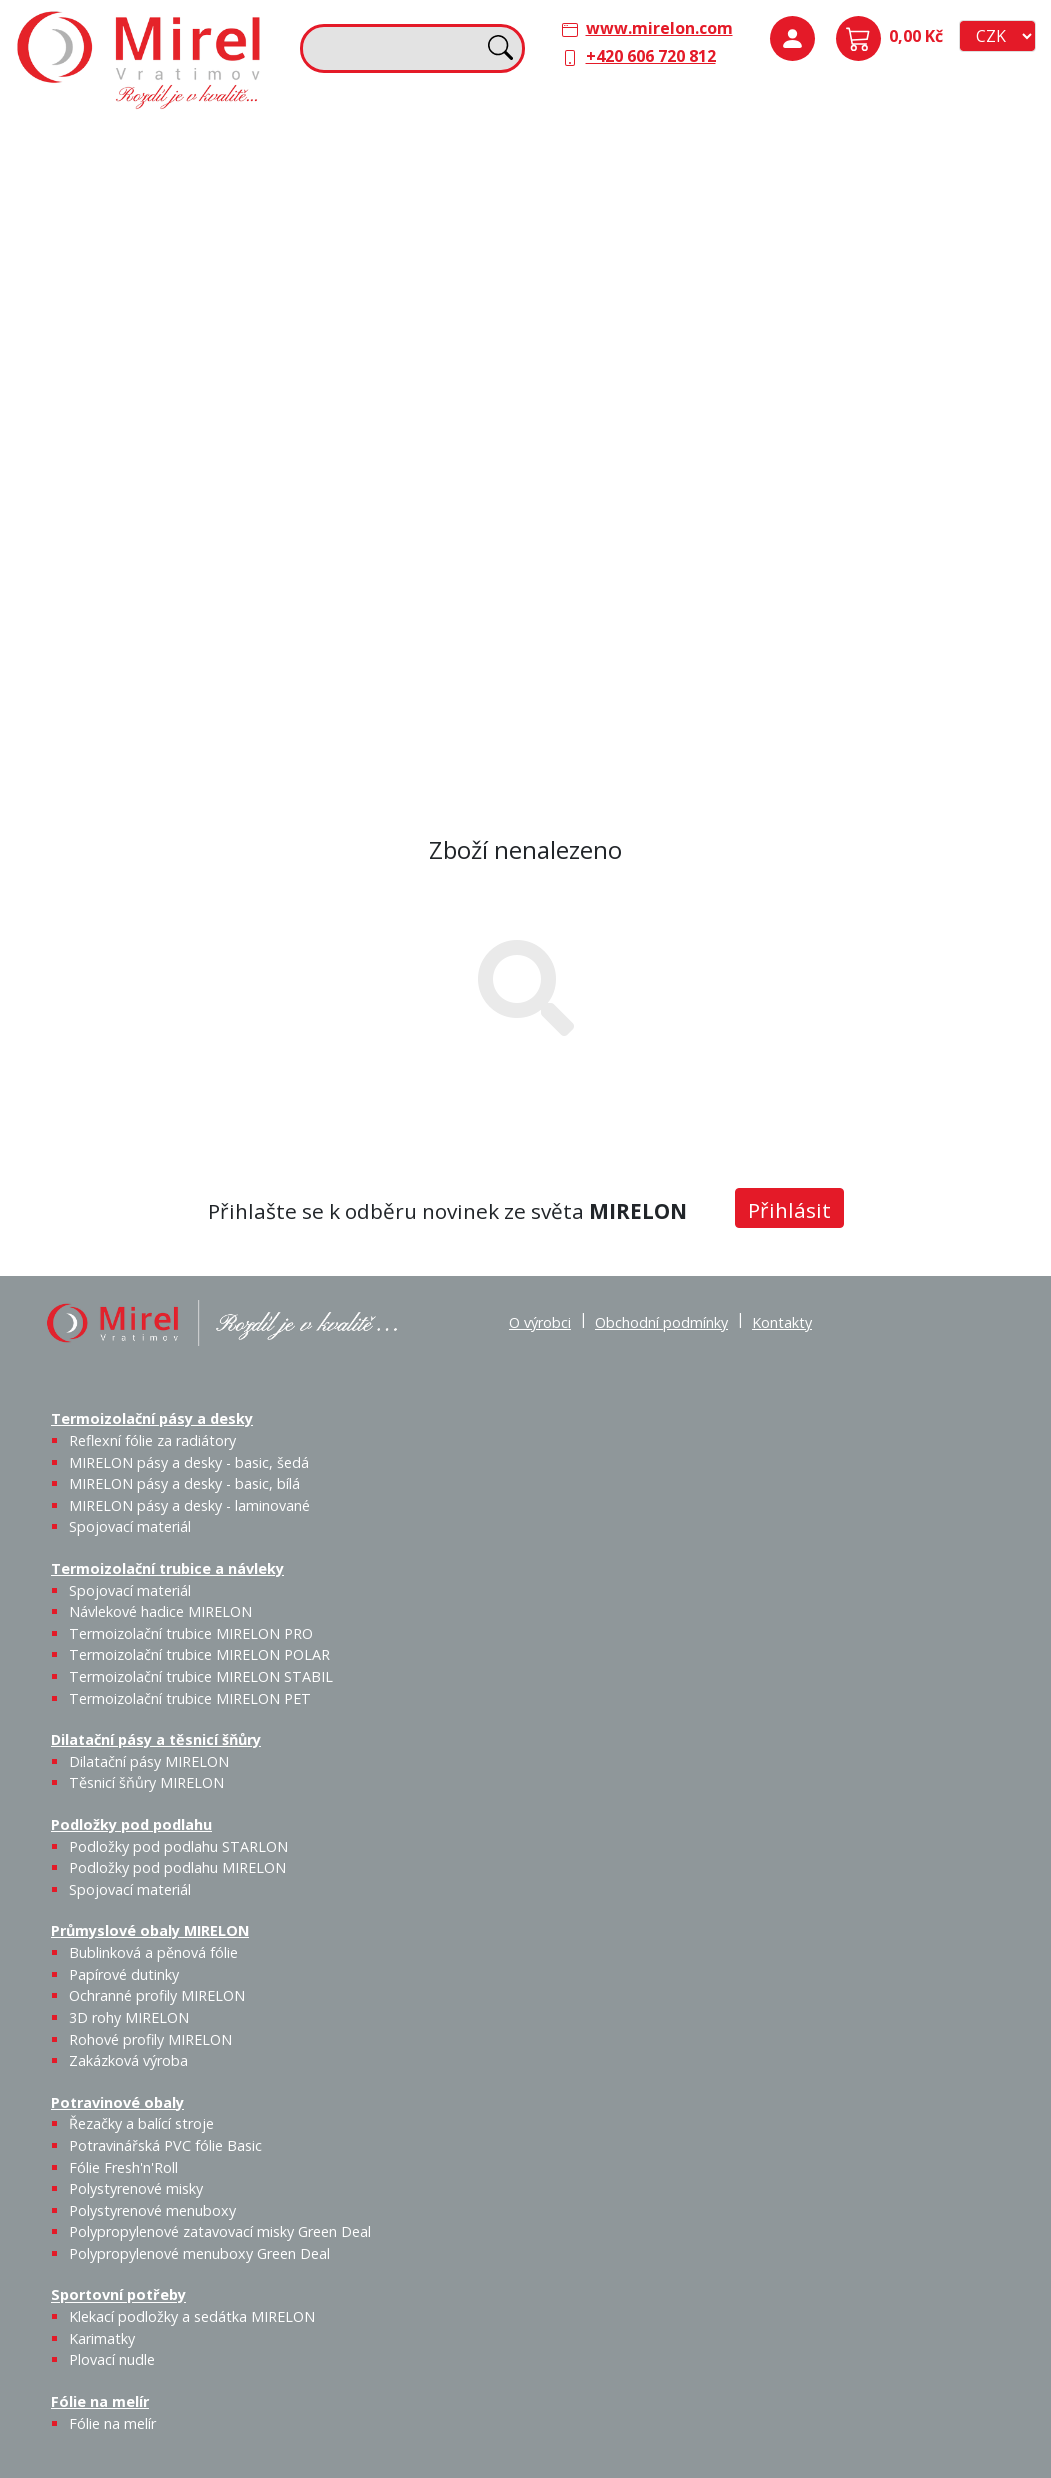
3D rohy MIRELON (129, 2017)
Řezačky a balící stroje (141, 2123)
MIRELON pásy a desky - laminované (189, 1505)
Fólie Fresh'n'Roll (123, 2167)
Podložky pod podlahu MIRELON (933, 207)
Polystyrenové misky (136, 2188)
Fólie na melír (591, 478)
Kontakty (782, 1322)
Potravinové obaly (96, 478)
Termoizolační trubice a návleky (369, 154)
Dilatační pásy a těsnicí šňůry (649, 142)
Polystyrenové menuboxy (152, 2210)
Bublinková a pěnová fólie (891, 346)
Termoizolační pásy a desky (131, 142)
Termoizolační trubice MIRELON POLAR (199, 1654)
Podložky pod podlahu (881, 142)
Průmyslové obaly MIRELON (903, 281)
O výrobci (540, 1322)
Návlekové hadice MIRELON (160, 1611)
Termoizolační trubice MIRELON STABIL (201, 1676)
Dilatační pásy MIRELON (149, 1761)
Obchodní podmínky (661, 1322)
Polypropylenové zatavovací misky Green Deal (220, 2231)
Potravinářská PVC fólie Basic (165, 2145)
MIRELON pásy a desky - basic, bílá (184, 1483)
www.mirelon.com (659, 28)
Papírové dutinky (124, 1974)
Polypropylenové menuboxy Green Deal (142, 730)
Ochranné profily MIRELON (157, 1995)
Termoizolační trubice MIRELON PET (440, 336)
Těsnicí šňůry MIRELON (674, 195)
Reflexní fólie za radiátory (152, 1440)
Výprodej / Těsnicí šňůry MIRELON (730, 296)
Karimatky (102, 2338)
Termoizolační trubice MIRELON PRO (191, 1633)
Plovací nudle (462, 519)
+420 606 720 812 (651, 56)
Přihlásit (789, 1210)
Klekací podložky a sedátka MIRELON (192, 2316)
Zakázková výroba (989, 404)
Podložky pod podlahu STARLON (178, 1846)
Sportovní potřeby (353, 478)
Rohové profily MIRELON (150, 2039)
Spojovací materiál (984, 183)
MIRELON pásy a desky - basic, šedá (189, 1462)
